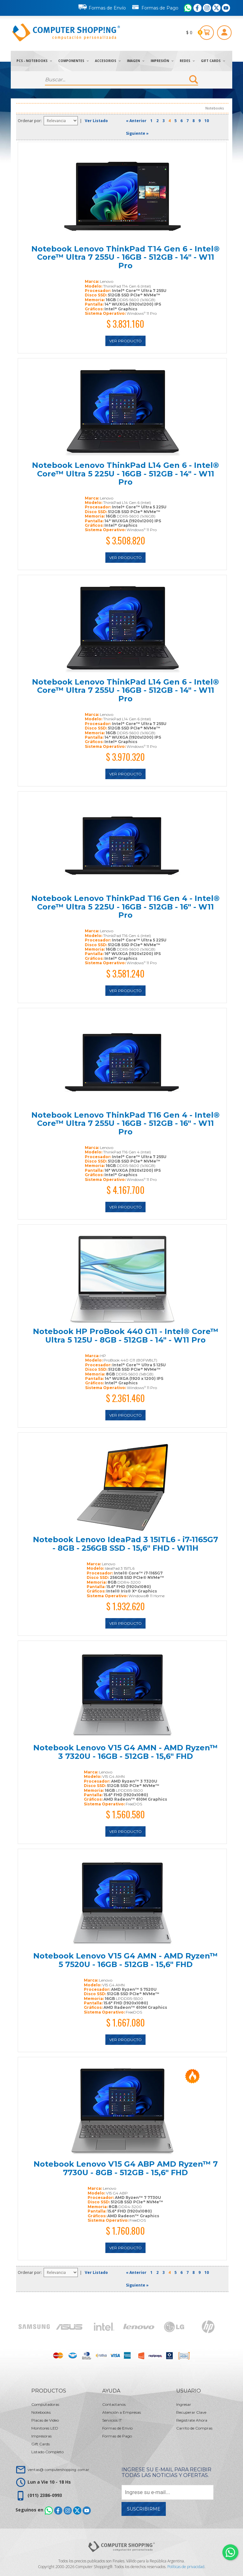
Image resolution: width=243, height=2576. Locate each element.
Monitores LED (44, 2428)
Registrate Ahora (191, 2420)
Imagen (135, 61)
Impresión (162, 61)
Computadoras (45, 2404)
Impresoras (41, 2436)
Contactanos (114, 2404)
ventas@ (58, 2469)
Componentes (73, 61)
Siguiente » (137, 133)
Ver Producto (125, 340)
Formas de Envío (102, 7)
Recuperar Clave (191, 2412)
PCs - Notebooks (34, 61)
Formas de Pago (154, 7)
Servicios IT (112, 2420)
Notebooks (41, 2412)
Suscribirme (143, 2509)
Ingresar (183, 2404)
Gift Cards (213, 61)
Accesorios (108, 61)
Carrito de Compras (194, 2428)
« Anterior (136, 120)
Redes (187, 61)
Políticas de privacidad (185, 2566)
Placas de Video (45, 2420)
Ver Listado (96, 120)
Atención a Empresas (121, 2412)
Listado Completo (47, 2451)
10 (206, 120)
